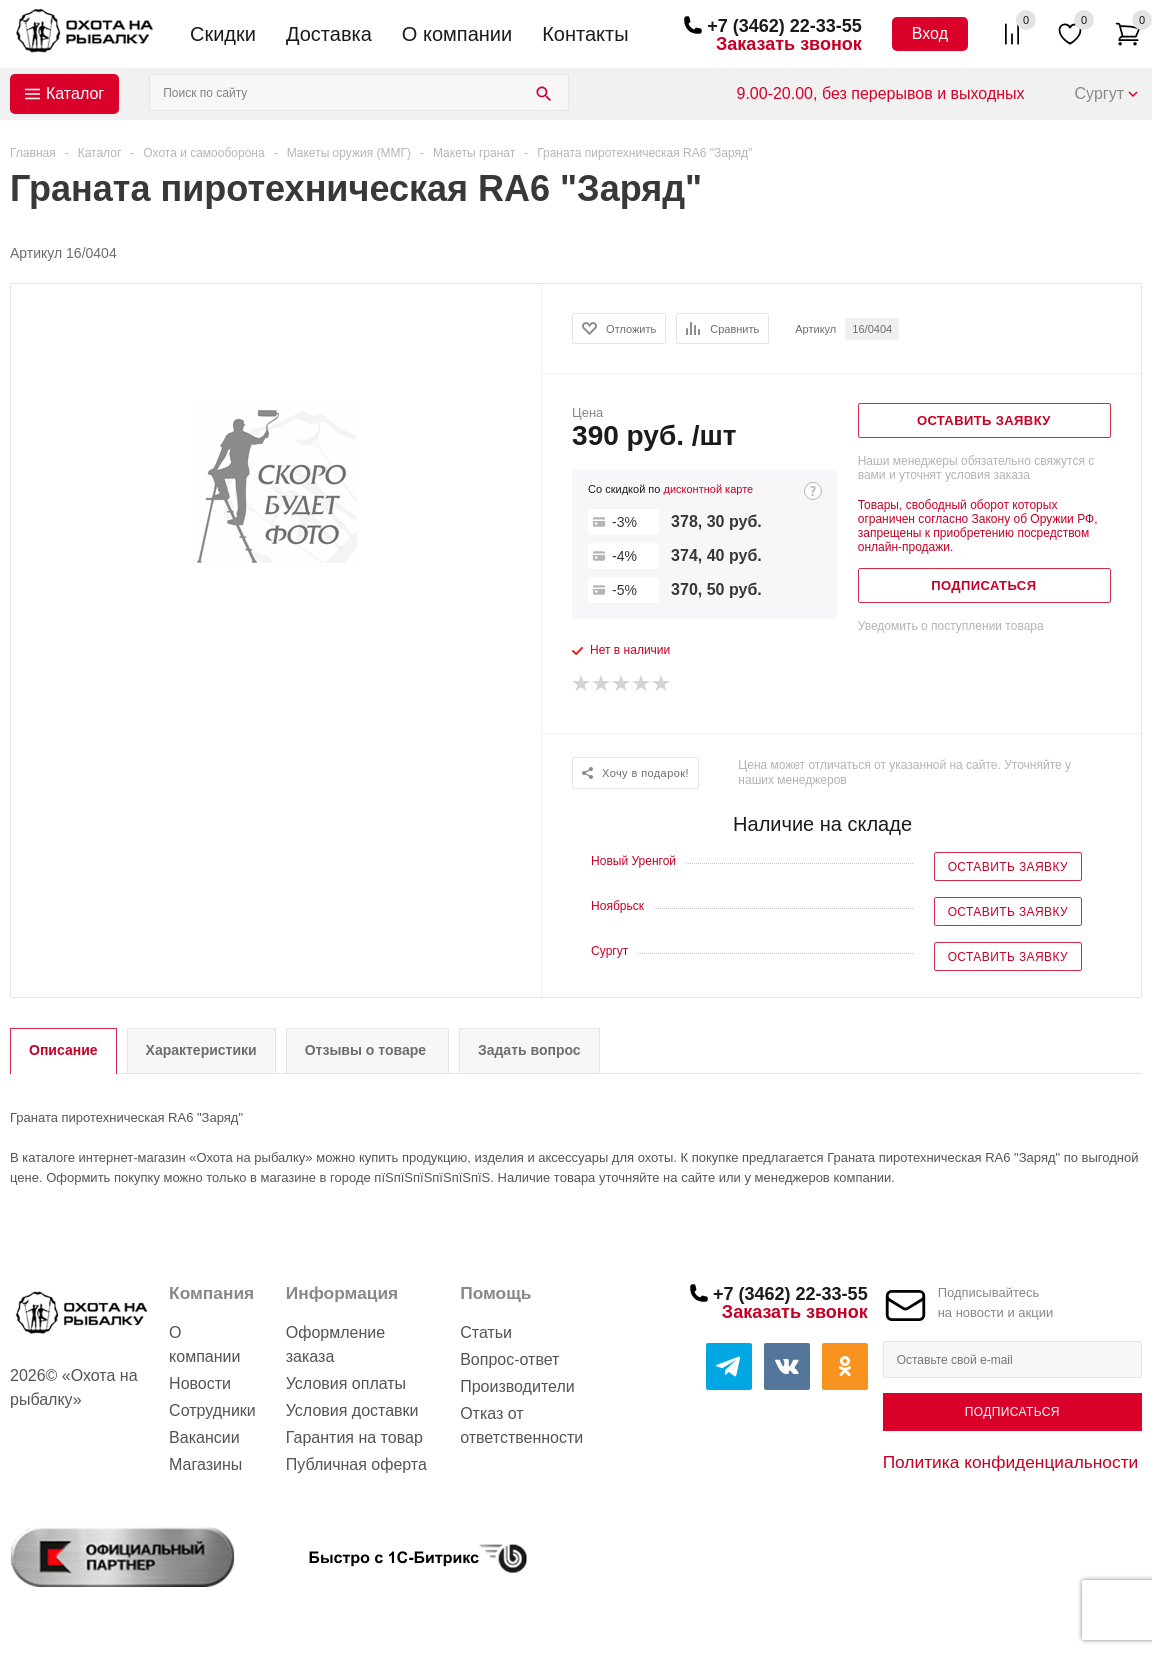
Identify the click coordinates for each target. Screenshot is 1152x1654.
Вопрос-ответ (509, 1359)
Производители (517, 1386)
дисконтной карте (708, 489)
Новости (200, 1383)
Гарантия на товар (354, 1437)
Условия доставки (352, 1410)
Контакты (585, 34)
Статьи (486, 1332)
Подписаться (1012, 1412)
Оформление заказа (335, 1344)
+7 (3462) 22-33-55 (784, 26)
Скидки (223, 34)
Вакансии (204, 1437)
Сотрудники (212, 1410)
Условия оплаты (346, 1383)
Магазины (205, 1464)
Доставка (329, 34)
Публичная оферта (356, 1464)
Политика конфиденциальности (1011, 1462)
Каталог (75, 93)
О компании (457, 34)
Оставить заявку (1008, 867)
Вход (930, 33)
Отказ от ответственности (521, 1425)
